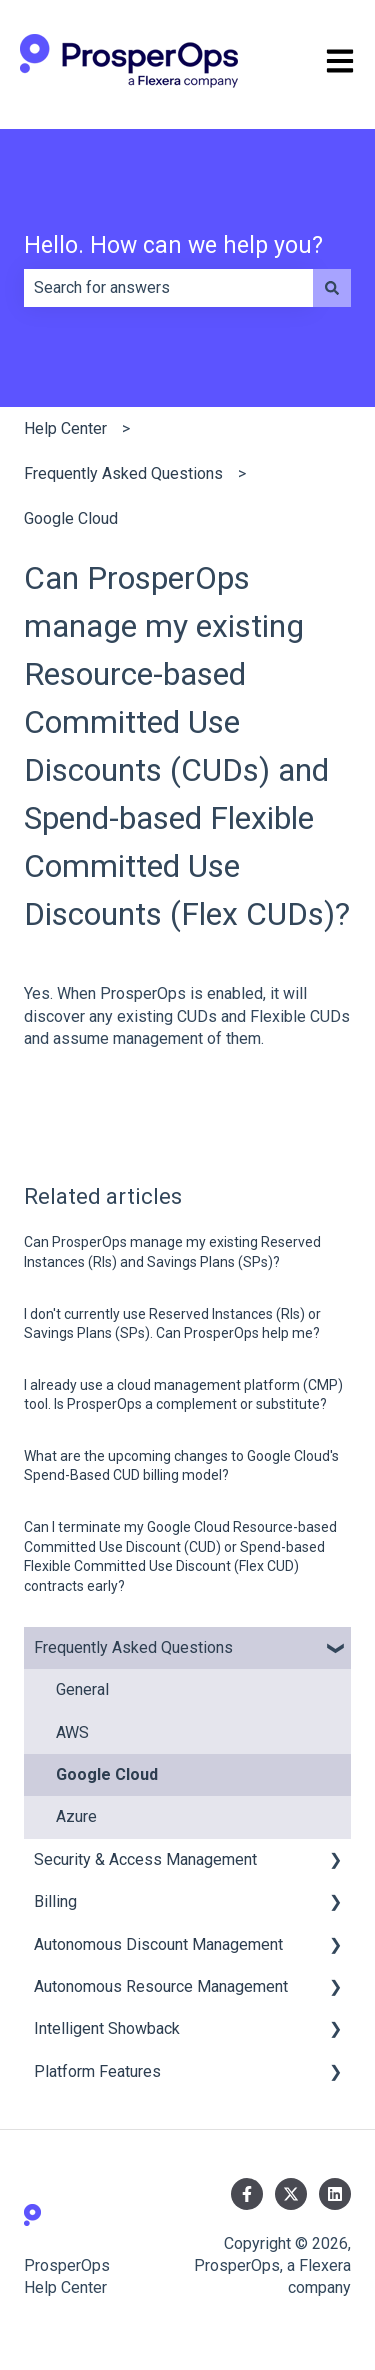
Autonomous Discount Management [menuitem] (158, 1944)
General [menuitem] (82, 1689)
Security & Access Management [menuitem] (145, 1859)
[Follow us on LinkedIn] (335, 2194)
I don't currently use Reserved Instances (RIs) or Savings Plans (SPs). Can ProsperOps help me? (172, 1324)
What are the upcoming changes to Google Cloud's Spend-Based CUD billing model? (181, 1466)
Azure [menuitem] (76, 1816)
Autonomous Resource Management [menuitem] (161, 1986)
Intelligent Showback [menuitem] (107, 2028)
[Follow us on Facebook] (247, 2194)
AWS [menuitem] (72, 1732)
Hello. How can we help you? (173, 245)
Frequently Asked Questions (123, 473)
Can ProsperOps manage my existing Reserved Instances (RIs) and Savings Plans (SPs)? (172, 1252)
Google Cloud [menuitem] (107, 1774)
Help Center (65, 428)
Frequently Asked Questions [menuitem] (133, 1647)
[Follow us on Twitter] (291, 2194)
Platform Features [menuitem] (97, 2071)
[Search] (332, 288)
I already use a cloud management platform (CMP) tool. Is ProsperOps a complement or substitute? (183, 1395)
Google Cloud (71, 518)
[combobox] (168, 288)
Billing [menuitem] (55, 1901)
